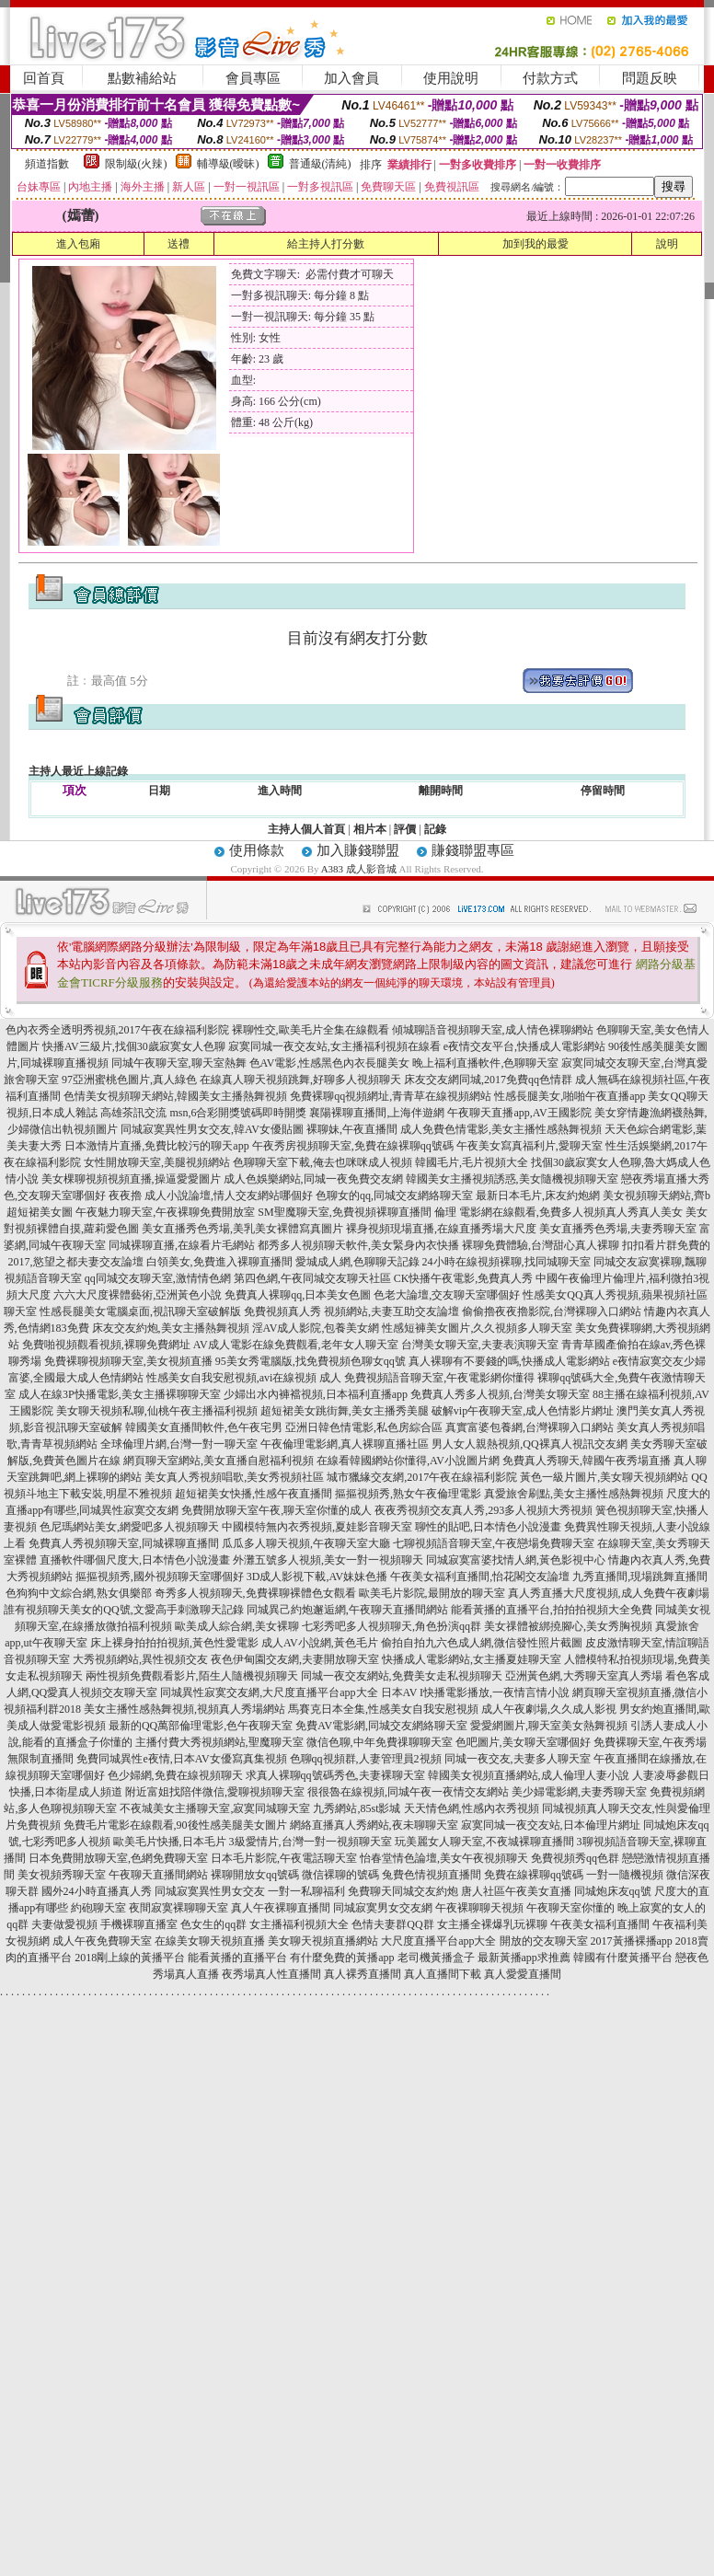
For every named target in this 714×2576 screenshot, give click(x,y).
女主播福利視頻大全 (299, 1924)
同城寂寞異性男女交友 (210, 1891)
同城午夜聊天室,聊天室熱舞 (179, 1063)
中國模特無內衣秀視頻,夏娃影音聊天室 (317, 1526)
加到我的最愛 (535, 243)
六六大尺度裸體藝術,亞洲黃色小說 (137, 1294)
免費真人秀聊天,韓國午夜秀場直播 (586, 1460)
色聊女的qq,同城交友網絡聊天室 (394, 1195)
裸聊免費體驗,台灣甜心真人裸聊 (540, 1245)
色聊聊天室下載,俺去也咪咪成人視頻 (322, 1162)
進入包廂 (78, 243)
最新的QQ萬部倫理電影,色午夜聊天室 (201, 1725)
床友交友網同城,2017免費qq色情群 (488, 1079)
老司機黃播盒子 (436, 1957)
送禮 (178, 243)
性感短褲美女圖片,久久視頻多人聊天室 (477, 1328)
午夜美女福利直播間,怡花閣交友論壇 (480, 1576)
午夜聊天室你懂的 (570, 1907)
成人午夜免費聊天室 (102, 1941)
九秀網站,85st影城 (356, 1808)
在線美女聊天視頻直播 (210, 1941)
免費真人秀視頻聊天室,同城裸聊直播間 (124, 1543)
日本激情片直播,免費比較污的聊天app (156, 1145)
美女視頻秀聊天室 (61, 1874)
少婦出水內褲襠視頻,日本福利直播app (316, 1394)
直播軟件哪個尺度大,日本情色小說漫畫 (135, 1560)
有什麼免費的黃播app (342, 1957)
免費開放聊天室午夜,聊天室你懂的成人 (276, 1510)
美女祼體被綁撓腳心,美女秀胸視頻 (568, 1626)
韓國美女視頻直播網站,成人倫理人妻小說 (528, 1775)
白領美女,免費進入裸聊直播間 (219, 1261)
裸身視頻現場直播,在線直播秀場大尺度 (441, 1228)
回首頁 (43, 78)
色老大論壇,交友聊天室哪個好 (447, 1294)
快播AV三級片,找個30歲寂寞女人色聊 (133, 1046)
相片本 (369, 829)
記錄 (435, 829)
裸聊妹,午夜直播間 (351, 1129)
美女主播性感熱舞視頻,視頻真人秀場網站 (184, 1709)
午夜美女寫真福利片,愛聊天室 (529, 1145)
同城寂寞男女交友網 (382, 1907)
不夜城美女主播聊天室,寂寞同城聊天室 (215, 1808)
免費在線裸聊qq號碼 (533, 1874)
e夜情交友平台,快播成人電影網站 (524, 1046)
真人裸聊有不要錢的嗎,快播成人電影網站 (509, 1361)
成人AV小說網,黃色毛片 (319, 1642)
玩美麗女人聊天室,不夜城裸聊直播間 (484, 1841)
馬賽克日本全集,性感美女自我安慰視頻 (383, 1709)
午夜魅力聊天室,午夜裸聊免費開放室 (165, 1212)
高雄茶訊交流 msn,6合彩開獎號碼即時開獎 (203, 1112)
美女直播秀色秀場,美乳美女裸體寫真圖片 (242, 1228)
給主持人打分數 (325, 243)
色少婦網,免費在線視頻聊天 (175, 1775)
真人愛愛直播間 (522, 1974)
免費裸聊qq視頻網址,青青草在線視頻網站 (390, 1096)
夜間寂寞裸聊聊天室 (178, 1907)
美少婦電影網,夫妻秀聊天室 (579, 1791)
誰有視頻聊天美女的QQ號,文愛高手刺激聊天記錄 (123, 1609)
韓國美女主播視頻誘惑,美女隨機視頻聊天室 (512, 1178)
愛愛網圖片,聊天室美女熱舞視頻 (549, 1725)
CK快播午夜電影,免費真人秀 (464, 1278)
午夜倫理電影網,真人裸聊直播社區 (344, 1444)
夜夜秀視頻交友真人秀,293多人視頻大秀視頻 (483, 1510)
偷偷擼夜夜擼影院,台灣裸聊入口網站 (551, 1311)
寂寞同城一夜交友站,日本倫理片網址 (550, 1825)
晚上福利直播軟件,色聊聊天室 (485, 1063)
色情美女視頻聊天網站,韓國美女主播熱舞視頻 (175, 1096)
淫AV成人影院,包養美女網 (316, 1328)
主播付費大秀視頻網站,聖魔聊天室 (219, 1742)
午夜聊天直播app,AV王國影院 (519, 1112)
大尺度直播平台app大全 (438, 1941)
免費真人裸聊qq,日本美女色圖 (298, 1294)
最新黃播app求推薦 (524, 1957)
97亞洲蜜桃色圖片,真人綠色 (129, 1079)
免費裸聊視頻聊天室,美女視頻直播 (128, 1361)
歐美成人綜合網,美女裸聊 (237, 1626)
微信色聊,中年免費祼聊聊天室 (379, 1742)
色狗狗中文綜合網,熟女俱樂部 (79, 1593)
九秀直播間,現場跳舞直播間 (640, 1576)
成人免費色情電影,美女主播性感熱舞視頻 (501, 1129)
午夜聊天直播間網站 (158, 1874)
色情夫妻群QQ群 (392, 1924)
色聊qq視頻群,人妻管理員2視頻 (366, 1758)
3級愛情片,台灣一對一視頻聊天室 (310, 1841)
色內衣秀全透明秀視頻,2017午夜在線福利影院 (117, 1029)
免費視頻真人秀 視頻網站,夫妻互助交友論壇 (351, 1311)
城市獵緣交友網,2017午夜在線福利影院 (422, 1477)
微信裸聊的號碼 (340, 1874)
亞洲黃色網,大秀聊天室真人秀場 (583, 1675)
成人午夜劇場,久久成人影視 (548, 1709)
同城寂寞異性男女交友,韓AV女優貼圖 (212, 1129)
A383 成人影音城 (359, 868)
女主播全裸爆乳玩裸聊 (492, 1924)
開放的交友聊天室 (544, 1941)
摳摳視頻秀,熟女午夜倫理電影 (408, 1493)
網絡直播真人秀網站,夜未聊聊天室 (374, 1825)
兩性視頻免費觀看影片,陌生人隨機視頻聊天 (192, 1675)
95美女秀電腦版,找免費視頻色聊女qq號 (310, 1361)
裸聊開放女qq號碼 (255, 1874)
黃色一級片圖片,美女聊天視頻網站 (604, 1477)
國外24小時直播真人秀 (96, 1891)
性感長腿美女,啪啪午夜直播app (569, 1096)
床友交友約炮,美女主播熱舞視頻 (170, 1328)
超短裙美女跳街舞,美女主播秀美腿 (344, 1410)
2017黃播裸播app (632, 1941)
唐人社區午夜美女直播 (516, 1891)
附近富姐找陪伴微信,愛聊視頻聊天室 (215, 1791)
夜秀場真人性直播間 (271, 1974)
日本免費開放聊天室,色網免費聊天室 (118, 1858)
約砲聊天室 (98, 1907)
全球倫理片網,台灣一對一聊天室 (179, 1444)
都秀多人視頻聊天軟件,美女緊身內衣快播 (358, 1245)
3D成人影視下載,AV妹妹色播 (317, 1576)
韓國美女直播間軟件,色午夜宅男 (203, 1427)
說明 (667, 243)
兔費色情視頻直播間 (431, 1874)
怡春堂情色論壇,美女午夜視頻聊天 (444, 1858)
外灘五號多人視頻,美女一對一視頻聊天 (328, 1560)
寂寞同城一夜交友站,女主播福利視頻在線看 (334, 1046)
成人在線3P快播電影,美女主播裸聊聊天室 (119, 1394)
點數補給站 (142, 78)
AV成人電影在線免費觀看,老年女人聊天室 (295, 1344)
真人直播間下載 (442, 1974)
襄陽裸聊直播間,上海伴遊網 (376, 1112)
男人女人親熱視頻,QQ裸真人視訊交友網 (529, 1444)
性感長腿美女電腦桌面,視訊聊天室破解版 (140, 1311)
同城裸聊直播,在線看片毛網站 (182, 1245)
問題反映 (649, 78)
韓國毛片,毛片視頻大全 (471, 1162)
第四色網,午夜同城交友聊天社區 (312, 1278)
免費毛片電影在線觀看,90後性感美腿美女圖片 (175, 1825)
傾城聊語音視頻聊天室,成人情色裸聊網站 (492, 1029)
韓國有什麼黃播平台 (623, 1957)
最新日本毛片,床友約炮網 (538, 1195)
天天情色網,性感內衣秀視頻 (471, 1808)
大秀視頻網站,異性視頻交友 (140, 1659)
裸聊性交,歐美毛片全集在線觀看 (310, 1029)
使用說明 (450, 78)
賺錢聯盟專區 (473, 850)
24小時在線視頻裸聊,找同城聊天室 (506, 1261)
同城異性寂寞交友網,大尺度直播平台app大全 (268, 1692)
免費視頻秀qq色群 (575, 1858)
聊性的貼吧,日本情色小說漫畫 (488, 1526)
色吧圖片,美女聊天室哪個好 (523, 1742)
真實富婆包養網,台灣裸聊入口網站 (529, 1427)
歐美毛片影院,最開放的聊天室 (432, 1593)
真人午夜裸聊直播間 (280, 1907)
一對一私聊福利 (306, 1891)
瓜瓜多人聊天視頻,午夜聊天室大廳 (306, 1543)
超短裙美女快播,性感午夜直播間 (253, 1493)
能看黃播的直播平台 (237, 1957)
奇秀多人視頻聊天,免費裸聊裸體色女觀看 (255, 1593)
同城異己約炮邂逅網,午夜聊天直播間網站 (347, 1609)
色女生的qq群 (213, 1924)
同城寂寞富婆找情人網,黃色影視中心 (515, 1560)
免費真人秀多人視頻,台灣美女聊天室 (500, 1394)
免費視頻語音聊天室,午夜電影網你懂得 (439, 1377)
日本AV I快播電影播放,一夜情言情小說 (475, 1692)
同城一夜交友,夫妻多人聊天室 (517, 1758)
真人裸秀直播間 (362, 1974)
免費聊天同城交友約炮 (403, 1891)
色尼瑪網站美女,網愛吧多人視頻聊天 (129, 1526)
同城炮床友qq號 (612, 1891)
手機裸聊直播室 (139, 1924)
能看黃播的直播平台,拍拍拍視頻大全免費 (551, 1609)
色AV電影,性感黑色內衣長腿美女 (329, 1063)
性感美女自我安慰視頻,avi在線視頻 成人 (244, 1377)
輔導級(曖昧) (228, 163)
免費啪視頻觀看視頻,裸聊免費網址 (106, 1344)
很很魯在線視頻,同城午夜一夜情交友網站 (408, 1791)
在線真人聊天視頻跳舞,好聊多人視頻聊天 (300, 1079)
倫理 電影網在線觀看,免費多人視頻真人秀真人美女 (558, 1212)
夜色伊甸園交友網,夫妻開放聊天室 (295, 1659)
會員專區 (253, 78)
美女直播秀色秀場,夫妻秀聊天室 (618, 1228)
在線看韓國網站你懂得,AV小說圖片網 (408, 1460)
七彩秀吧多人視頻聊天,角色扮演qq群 (391, 1626)
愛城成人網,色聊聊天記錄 (357, 1261)
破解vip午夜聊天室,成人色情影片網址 (523, 1410)
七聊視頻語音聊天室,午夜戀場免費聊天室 (493, 1543)
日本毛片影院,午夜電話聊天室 (284, 1858)
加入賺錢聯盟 (358, 850)
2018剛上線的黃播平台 (130, 1957)
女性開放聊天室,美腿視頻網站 (157, 1162)
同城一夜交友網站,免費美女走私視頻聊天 (401, 1675)
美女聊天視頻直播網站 (323, 1941)
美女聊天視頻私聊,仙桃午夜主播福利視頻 (157, 1410)
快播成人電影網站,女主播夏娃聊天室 (471, 1659)
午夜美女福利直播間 (600, 1924)
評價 (405, 829)
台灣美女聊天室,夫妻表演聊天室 (480, 1344)
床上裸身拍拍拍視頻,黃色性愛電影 (174, 1642)
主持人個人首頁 (306, 829)
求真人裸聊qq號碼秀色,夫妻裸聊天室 (335, 1775)
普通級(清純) (320, 163)
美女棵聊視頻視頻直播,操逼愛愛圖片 (131, 1178)
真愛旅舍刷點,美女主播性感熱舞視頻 (573, 1493)
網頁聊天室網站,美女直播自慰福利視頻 (218, 1460)
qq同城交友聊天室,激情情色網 (158, 1278)
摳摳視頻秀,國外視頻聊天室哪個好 (159, 1576)
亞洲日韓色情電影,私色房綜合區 (364, 1427)
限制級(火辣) (136, 163)
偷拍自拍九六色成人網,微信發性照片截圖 (481, 1642)
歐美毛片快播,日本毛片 (169, 1841)
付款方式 (550, 78)
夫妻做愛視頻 (64, 1924)
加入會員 (351, 78)
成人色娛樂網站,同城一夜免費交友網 (313, 1178)
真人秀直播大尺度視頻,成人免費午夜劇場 (608, 1593)
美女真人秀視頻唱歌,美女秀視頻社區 (234, 1477)
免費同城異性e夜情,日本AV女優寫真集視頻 (181, 1758)
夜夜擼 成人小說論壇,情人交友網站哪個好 (211, 1195)
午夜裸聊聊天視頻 (479, 1907)
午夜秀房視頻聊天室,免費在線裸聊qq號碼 (353, 1145)
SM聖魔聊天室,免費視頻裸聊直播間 (344, 1212)
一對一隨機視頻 (624, 1874)
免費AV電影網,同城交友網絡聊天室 (381, 1725)
